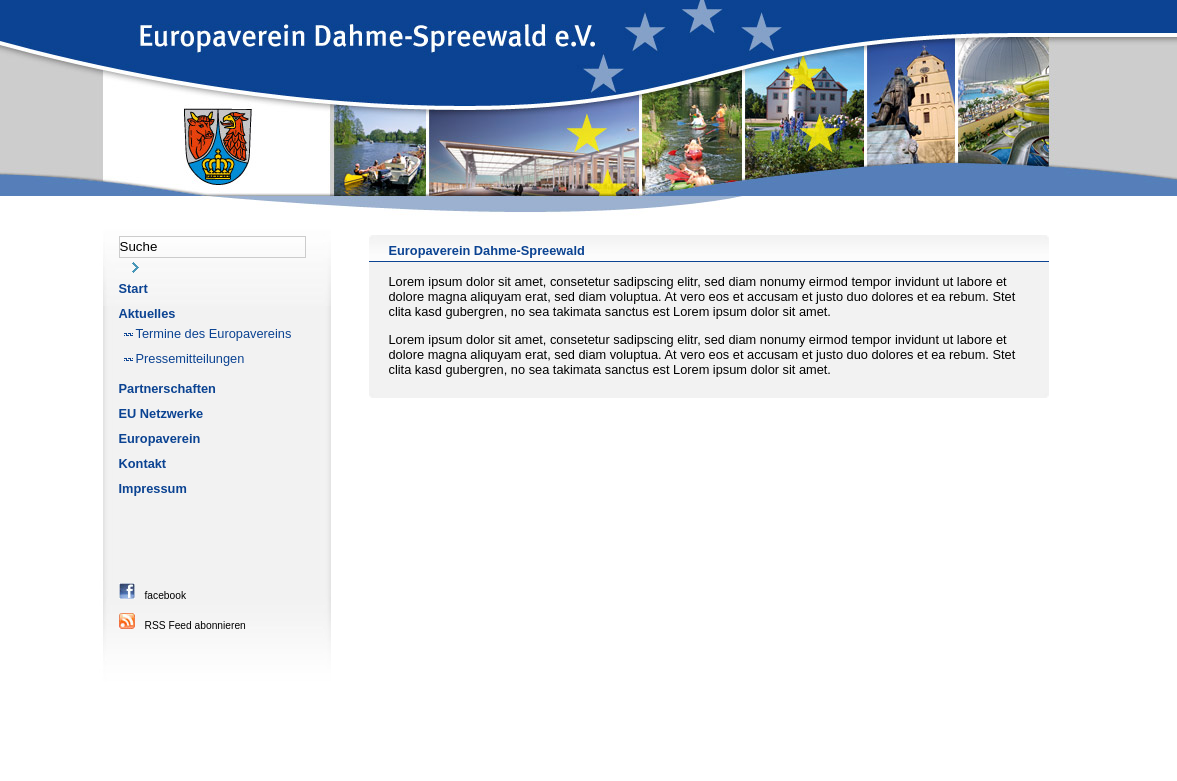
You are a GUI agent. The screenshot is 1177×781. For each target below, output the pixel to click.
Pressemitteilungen (190, 358)
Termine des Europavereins (214, 333)
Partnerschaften (167, 388)
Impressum (153, 488)
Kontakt (143, 463)
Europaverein (160, 438)
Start (133, 288)
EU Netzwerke (161, 413)
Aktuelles (147, 313)
